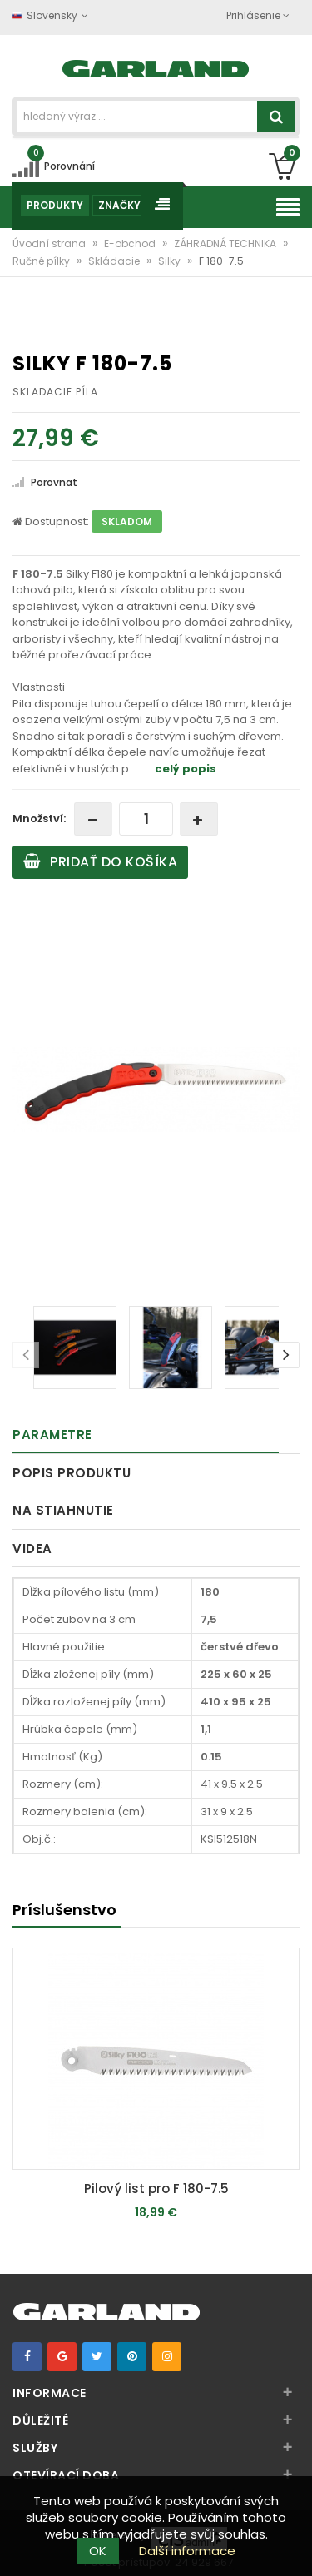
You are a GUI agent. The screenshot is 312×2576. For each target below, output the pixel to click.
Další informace (187, 2550)
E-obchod (131, 243)
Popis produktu (71, 1473)
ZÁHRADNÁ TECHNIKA (226, 243)
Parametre (52, 1434)
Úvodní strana (50, 243)
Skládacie (115, 261)
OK (97, 2550)
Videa (32, 1548)
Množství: (39, 818)
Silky (170, 261)
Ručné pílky (42, 261)
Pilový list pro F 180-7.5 (156, 2188)
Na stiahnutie (63, 1510)
